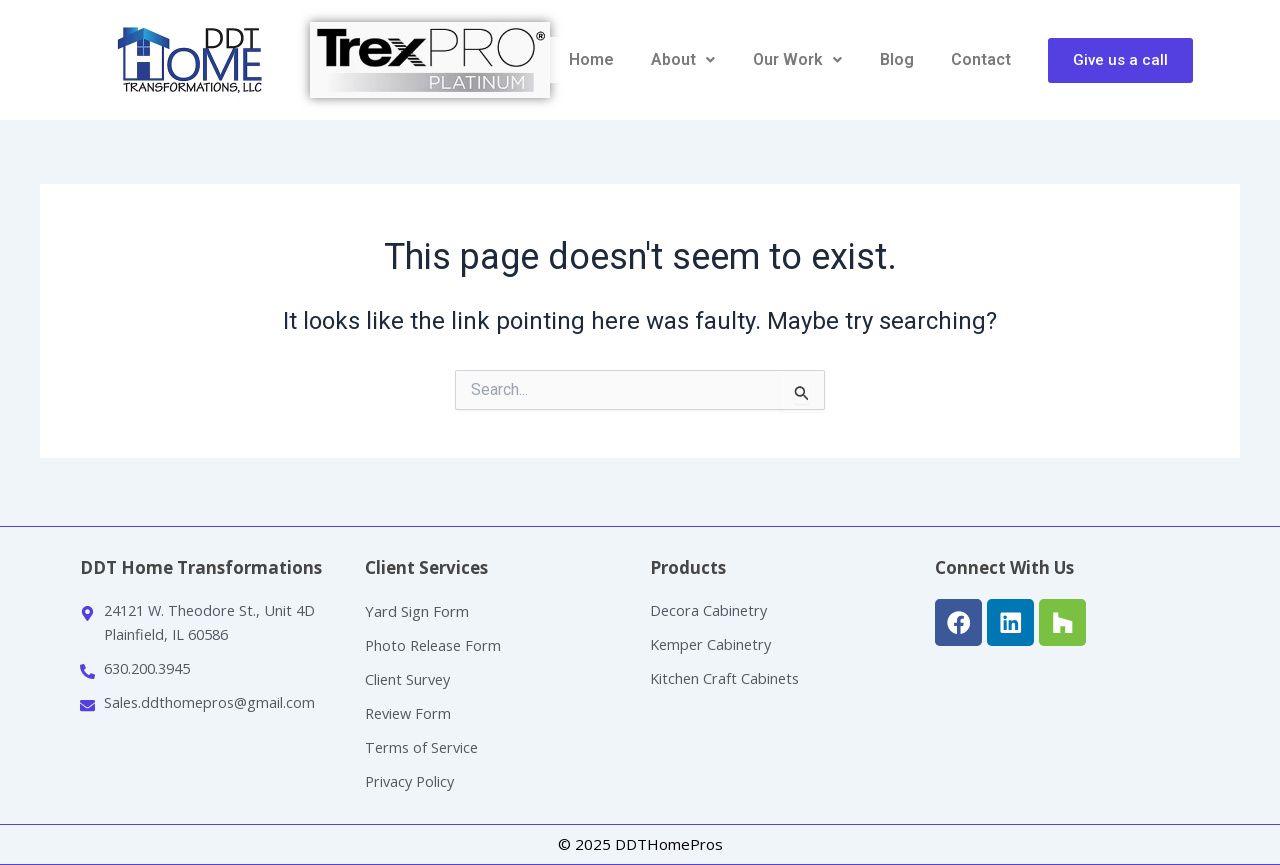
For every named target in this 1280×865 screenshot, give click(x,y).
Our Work (797, 59)
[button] (684, 60)
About (683, 59)
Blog (897, 59)
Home (591, 59)
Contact (981, 59)
